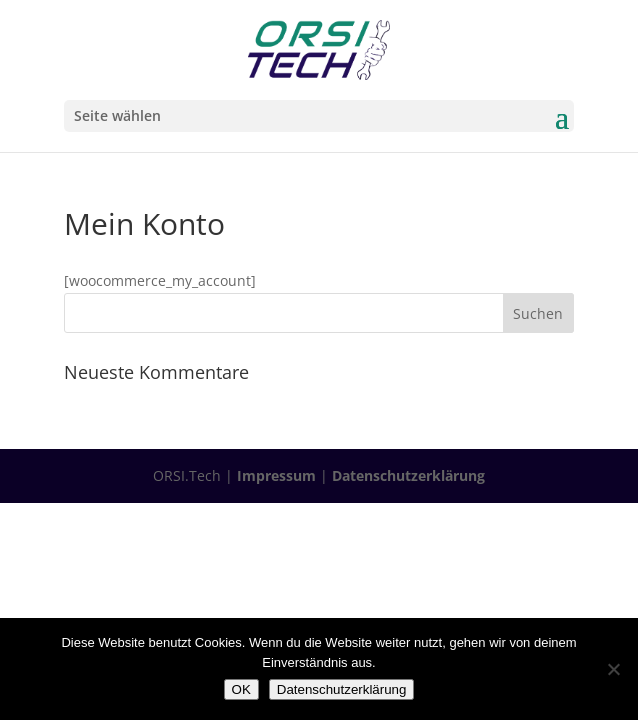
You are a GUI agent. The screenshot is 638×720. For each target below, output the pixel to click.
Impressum (276, 475)
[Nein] (613, 669)
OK (241, 689)
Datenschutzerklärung (408, 475)
